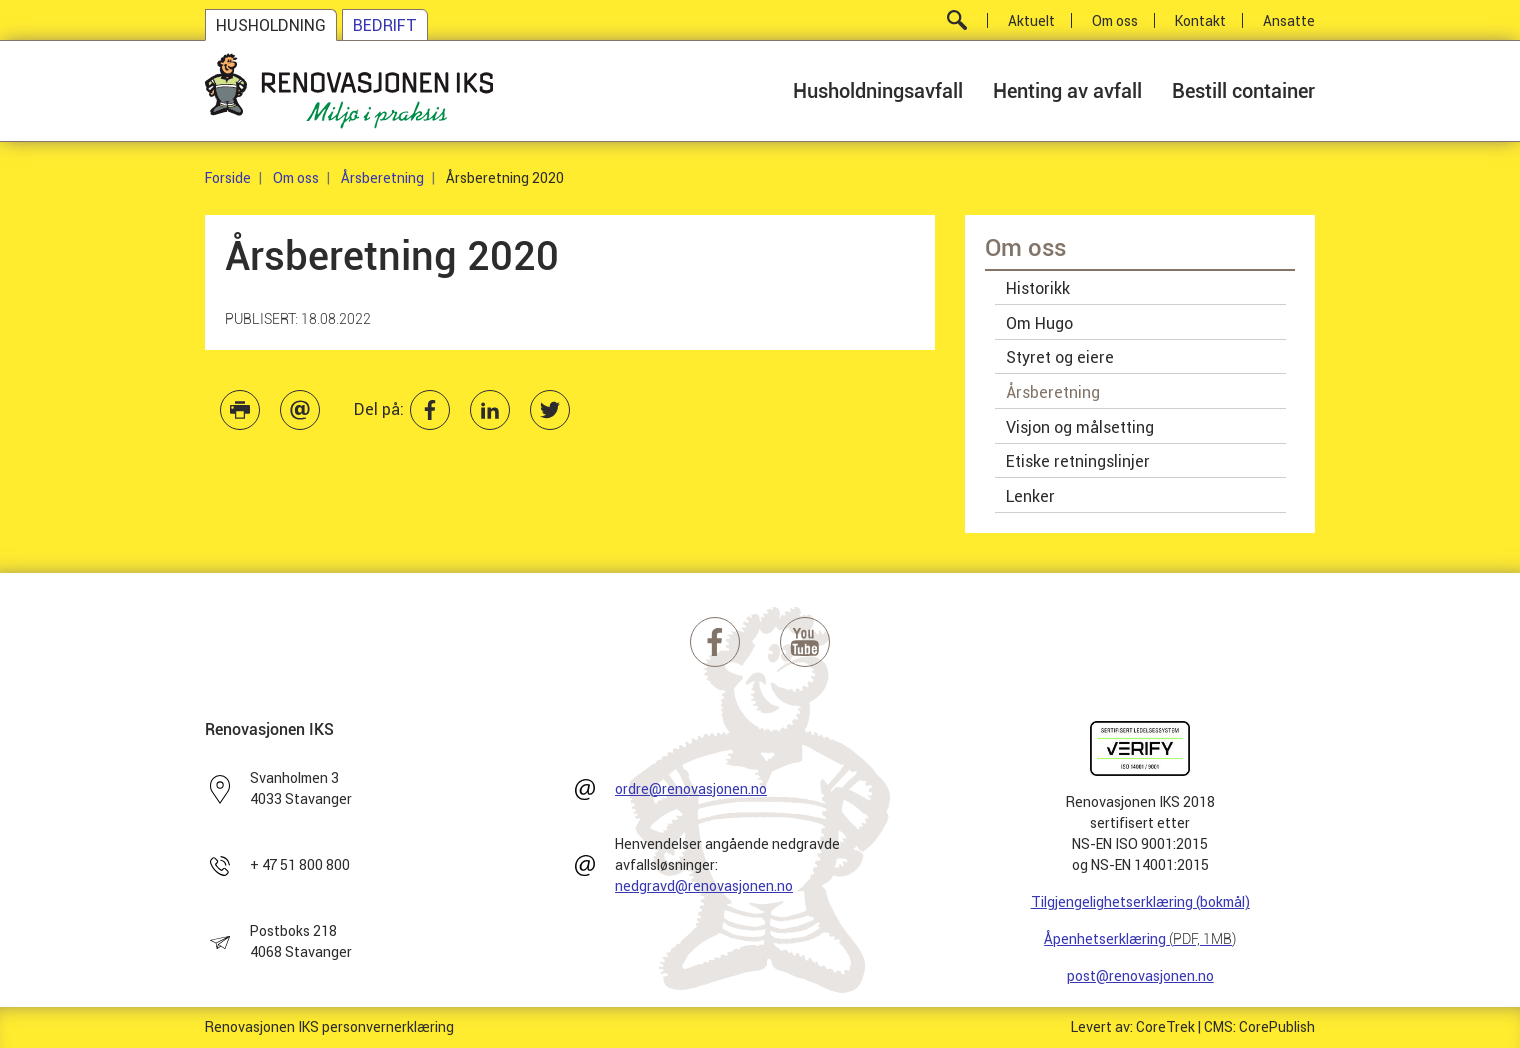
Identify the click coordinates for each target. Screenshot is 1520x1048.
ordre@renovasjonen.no (691, 789)
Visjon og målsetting (1080, 427)
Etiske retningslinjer (1078, 461)
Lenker (1030, 496)
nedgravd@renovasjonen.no (704, 886)
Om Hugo (1039, 323)
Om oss (296, 178)
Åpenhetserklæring (1140, 939)
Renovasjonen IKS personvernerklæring (329, 1027)
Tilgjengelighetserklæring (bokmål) (1140, 902)
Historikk (1038, 288)
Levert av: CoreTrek (1133, 1027)
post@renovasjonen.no (1140, 976)
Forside (228, 178)
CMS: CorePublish (1259, 1027)
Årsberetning (382, 178)
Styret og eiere (1060, 357)
